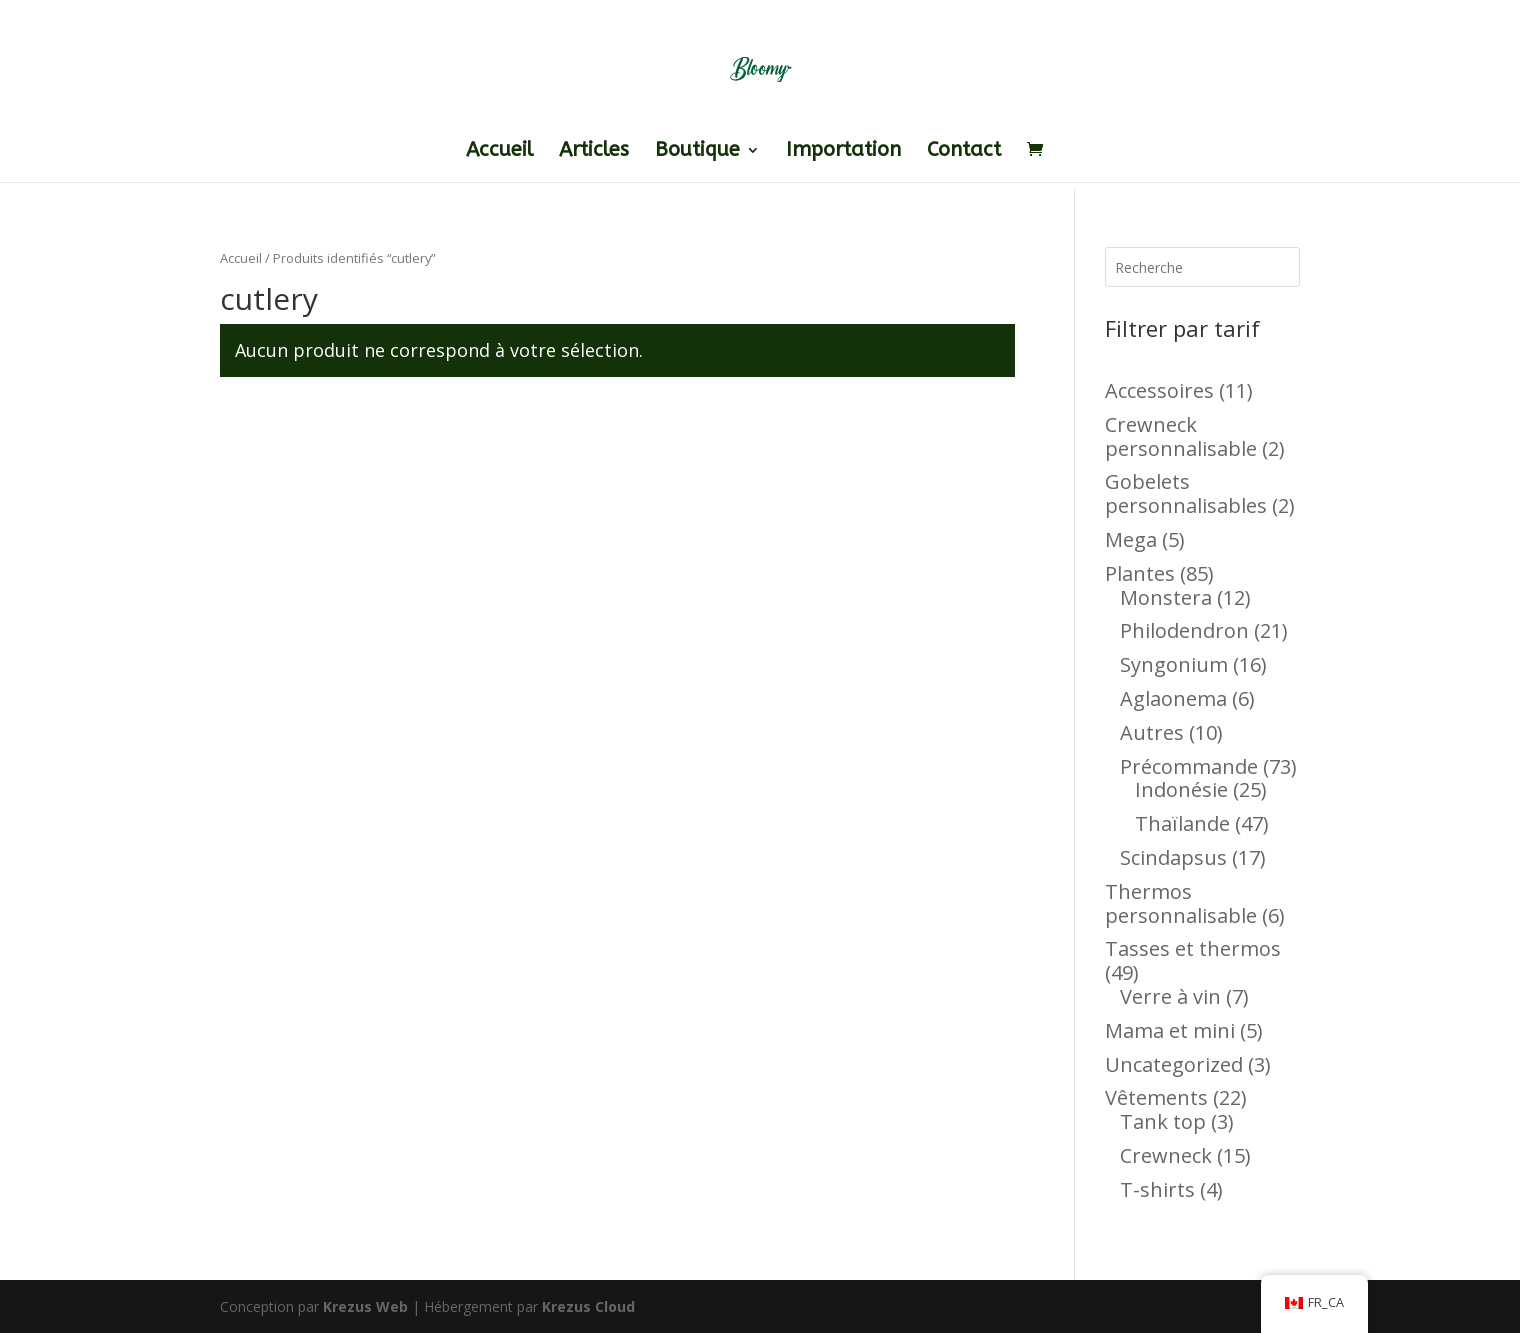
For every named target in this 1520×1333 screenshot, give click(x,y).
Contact (964, 152)
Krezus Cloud (588, 1306)
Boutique (697, 152)
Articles (594, 152)
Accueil (499, 152)
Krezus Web (365, 1306)
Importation (843, 152)
